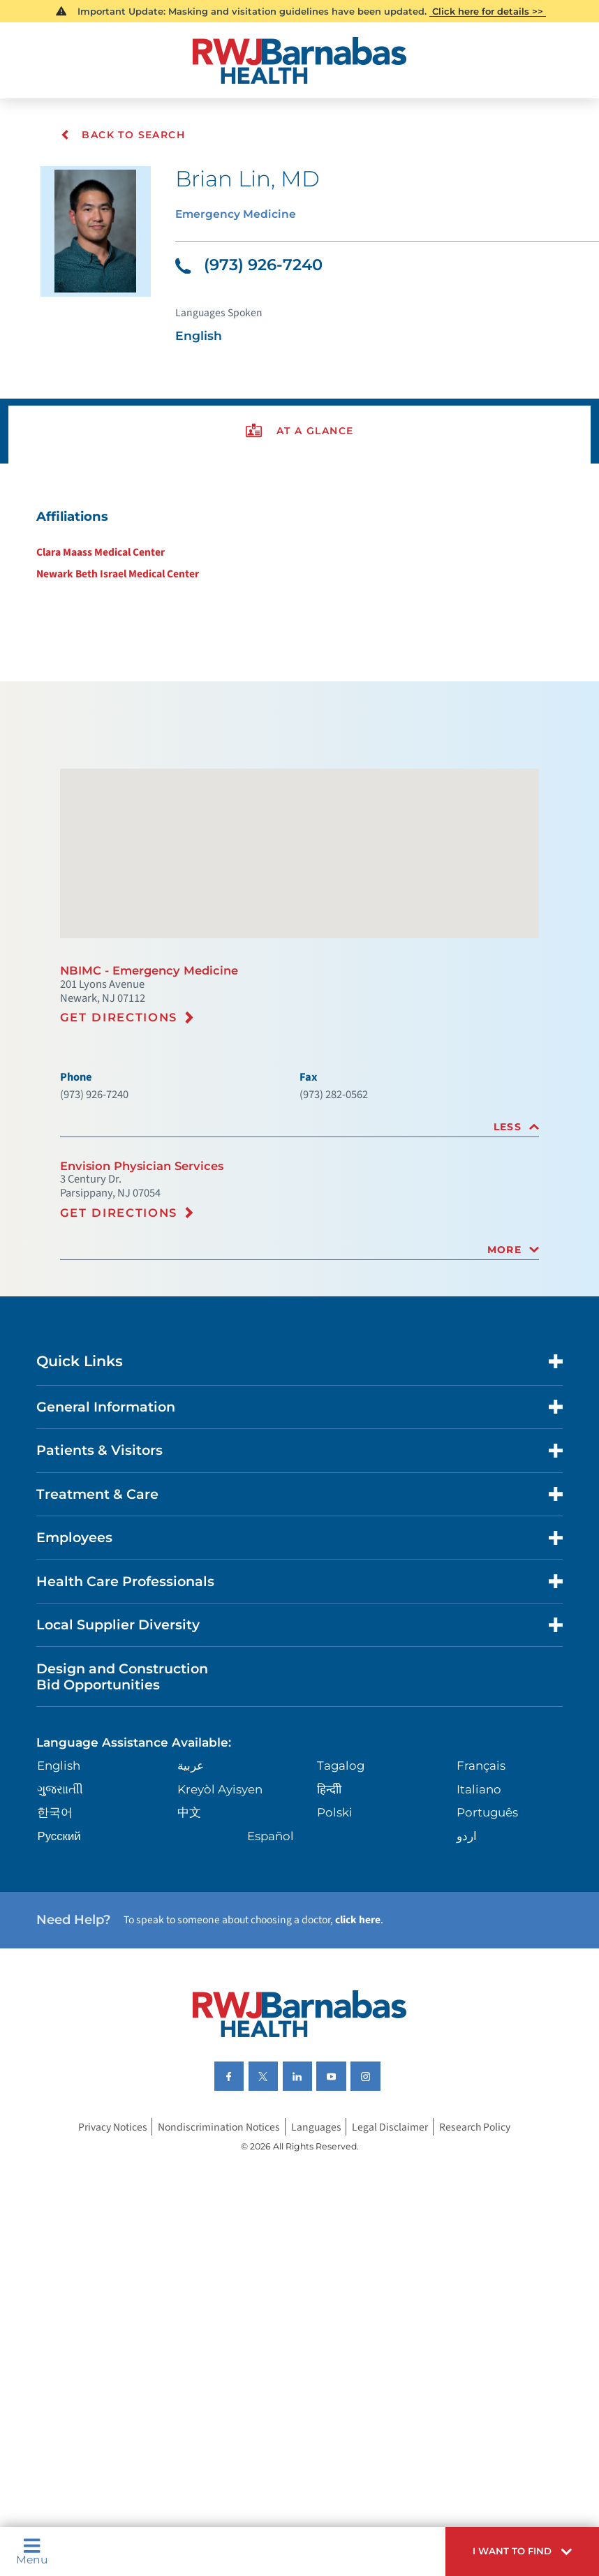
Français (479, 1877)
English (63, 1877)
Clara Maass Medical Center (98, 576)
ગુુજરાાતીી (63, 1900)
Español (271, 1948)
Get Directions (124, 1079)
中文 (190, 1925)
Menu (34, 2548)
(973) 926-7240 (254, 272)
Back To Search (122, 134)
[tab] (299, 1196)
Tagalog (340, 1877)
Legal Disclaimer (395, 2257)
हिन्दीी (328, 1900)
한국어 (57, 1925)
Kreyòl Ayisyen (221, 1900)
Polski (334, 1925)
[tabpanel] (299, 568)
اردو (464, 1948)
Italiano (477, 1900)
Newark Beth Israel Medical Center (116, 600)
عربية (191, 1877)
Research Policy (484, 2257)
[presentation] (299, 449)
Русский (62, 1948)
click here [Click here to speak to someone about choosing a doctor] (382, 2038)
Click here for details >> (488, 11)
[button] (514, 2549)
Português (486, 1925)
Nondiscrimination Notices (216, 2257)
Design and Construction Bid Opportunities (132, 1780)
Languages (318, 2257)
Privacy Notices (103, 2257)
